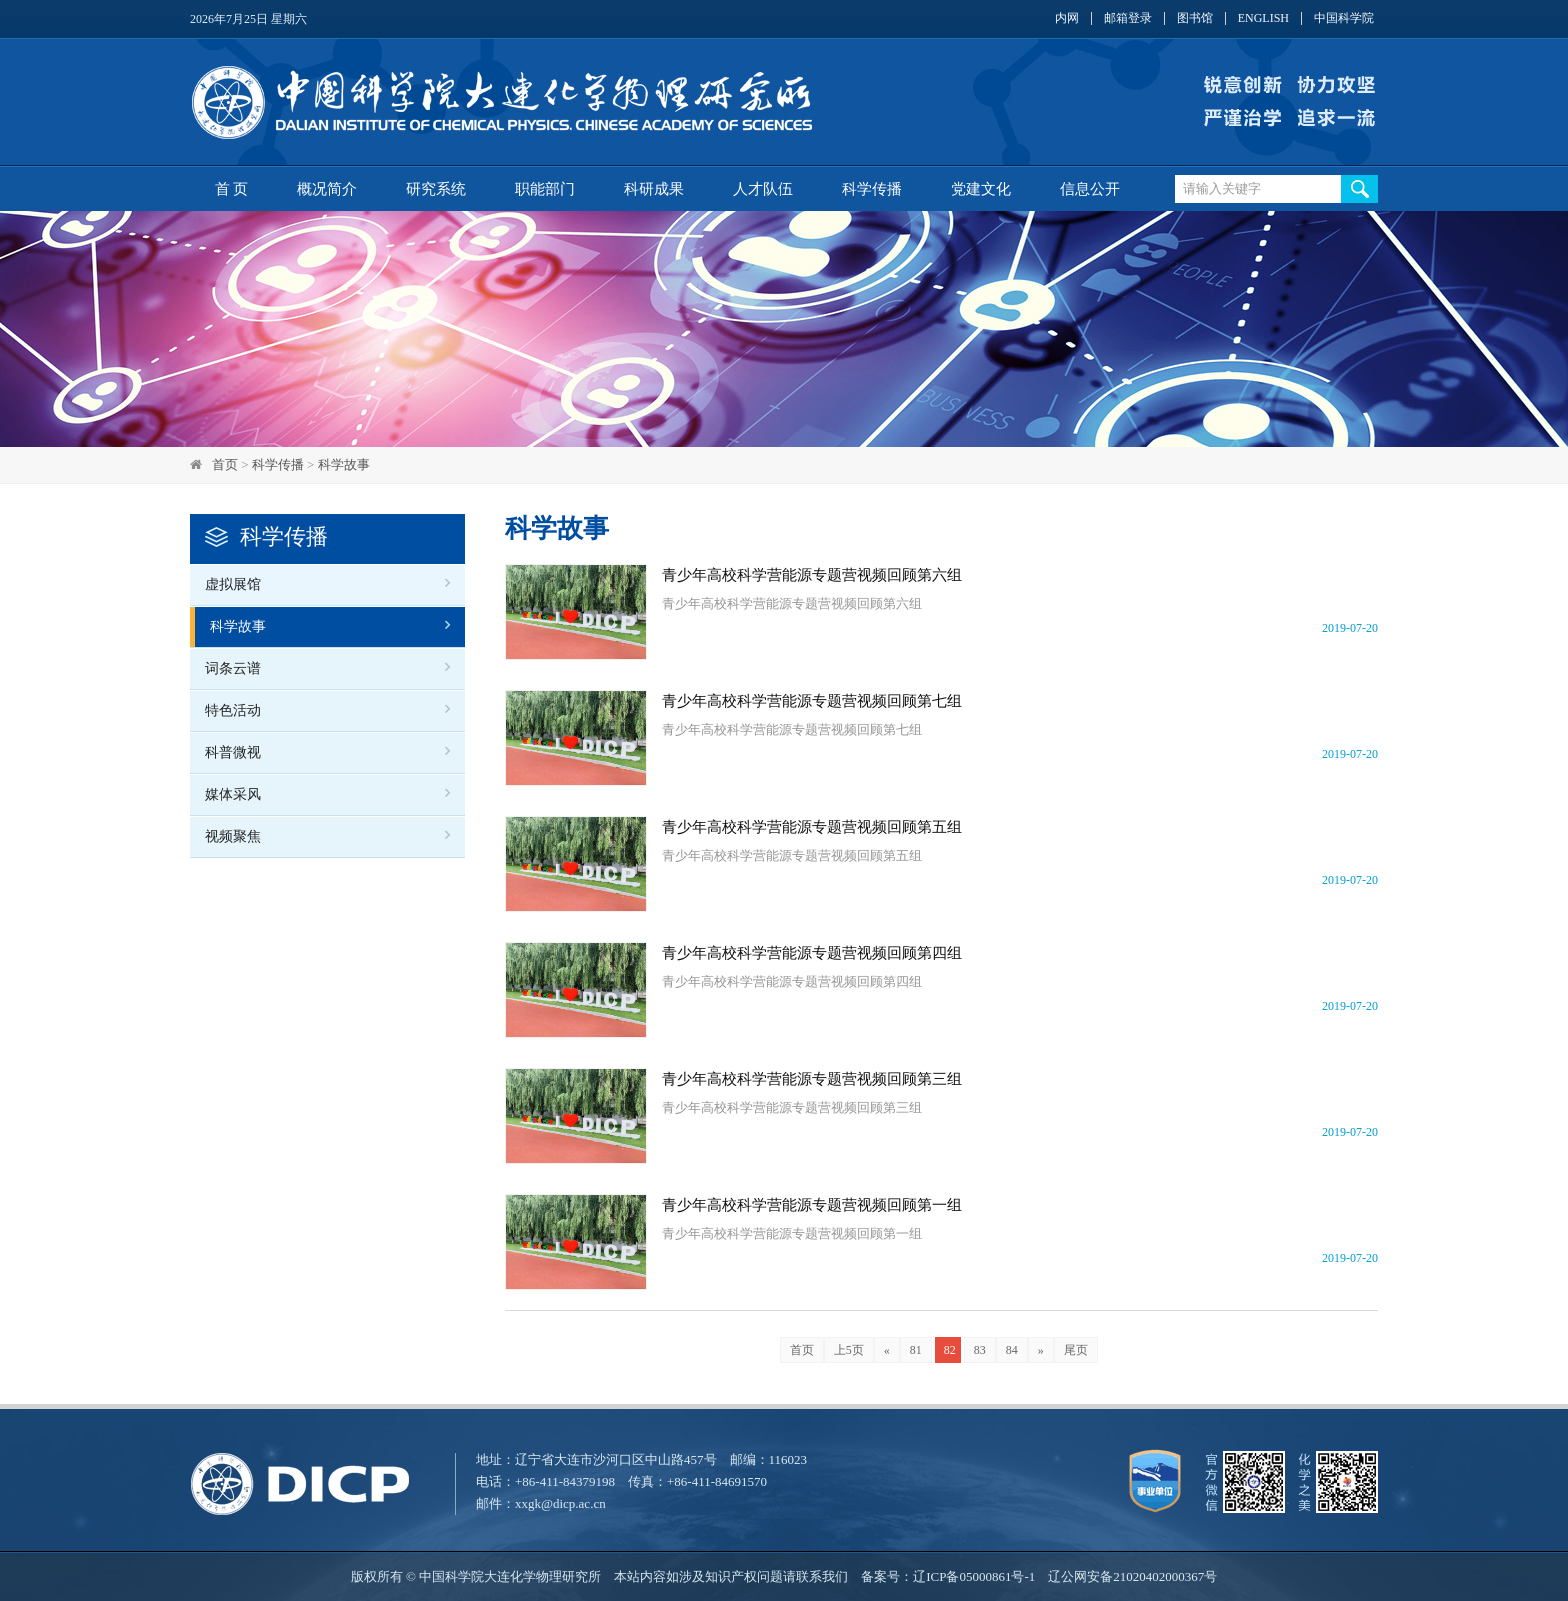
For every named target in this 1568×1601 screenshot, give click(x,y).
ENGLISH (1263, 18)
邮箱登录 (1128, 18)
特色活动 (233, 710)
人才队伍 (763, 189)
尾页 (1076, 1350)
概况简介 (327, 189)
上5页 (849, 1350)
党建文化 (981, 189)
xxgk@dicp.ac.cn (560, 1503)
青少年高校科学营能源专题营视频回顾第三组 (812, 1079)
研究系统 (436, 189)
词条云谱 (233, 668)
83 (980, 1350)
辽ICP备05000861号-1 (974, 1576)
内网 (1067, 18)
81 (916, 1350)
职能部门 (545, 189)
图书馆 (1195, 18)
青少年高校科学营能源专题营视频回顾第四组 (812, 953)
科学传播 (872, 189)
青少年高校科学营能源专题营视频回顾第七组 (812, 701)
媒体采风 (233, 794)
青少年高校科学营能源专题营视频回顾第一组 (812, 1205)
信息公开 (1090, 189)
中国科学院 (1344, 18)
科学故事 (344, 464)
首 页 (232, 189)
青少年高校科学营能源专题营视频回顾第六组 (812, 575)
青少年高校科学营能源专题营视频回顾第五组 (812, 827)
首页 (225, 464)
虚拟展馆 (233, 584)
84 (1012, 1350)
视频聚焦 (233, 836)
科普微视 (233, 752)
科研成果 (654, 189)
